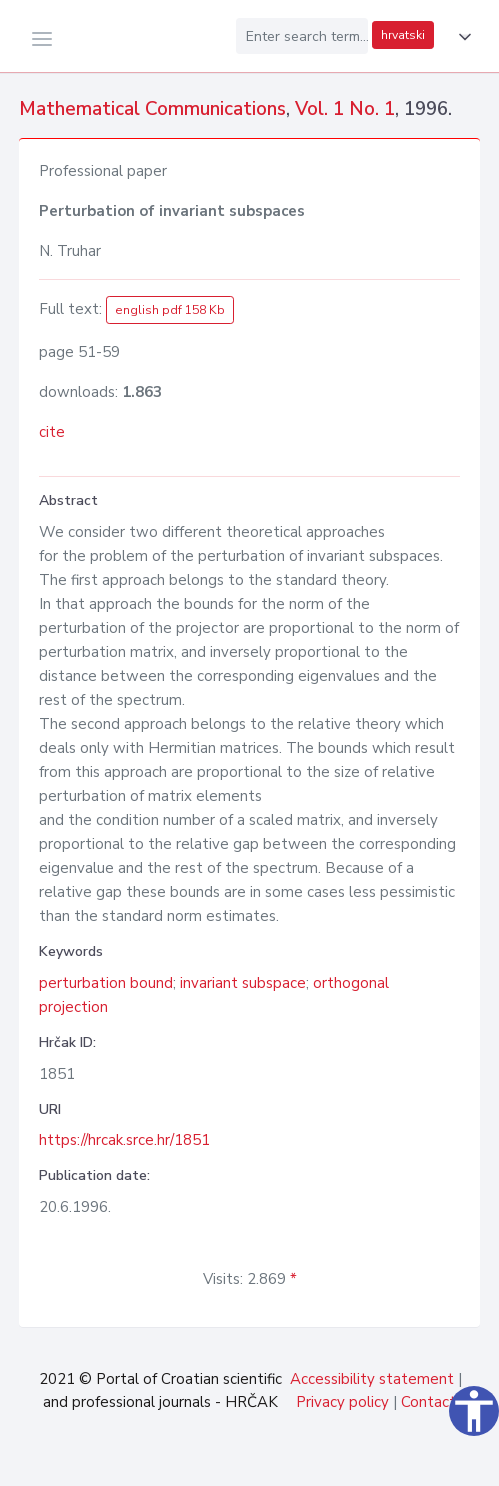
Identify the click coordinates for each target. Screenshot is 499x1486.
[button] (461, 37)
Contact (428, 1402)
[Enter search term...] (302, 36)
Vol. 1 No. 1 (345, 109)
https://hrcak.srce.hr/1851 (124, 1140)
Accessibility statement (372, 1379)
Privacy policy (342, 1402)
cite (52, 432)
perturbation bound (106, 983)
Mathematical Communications (152, 109)
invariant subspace (243, 983)
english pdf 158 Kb (170, 310)
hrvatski (403, 35)
